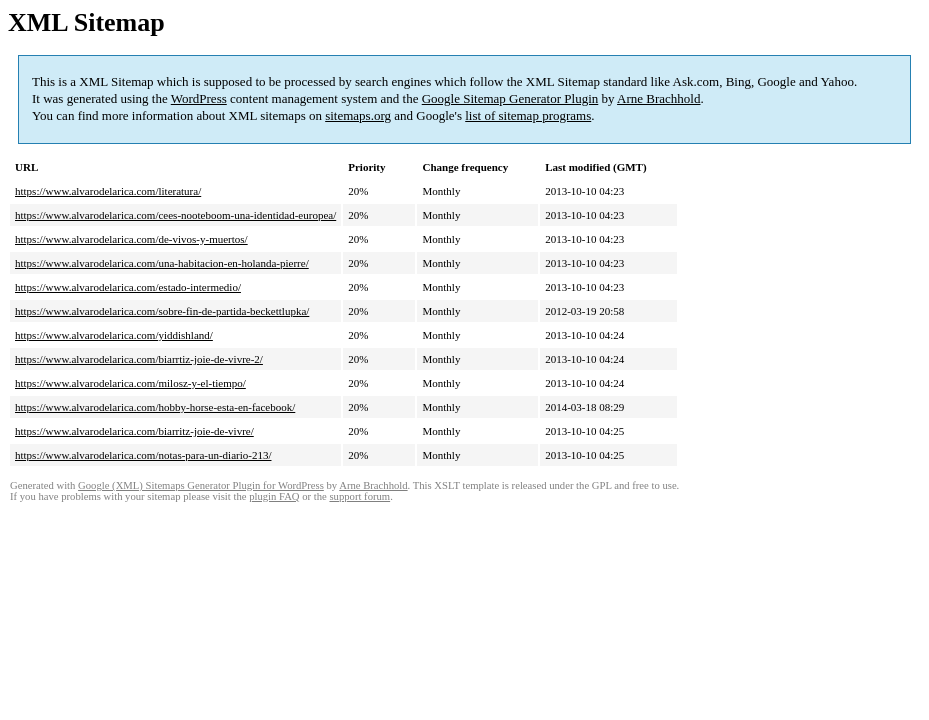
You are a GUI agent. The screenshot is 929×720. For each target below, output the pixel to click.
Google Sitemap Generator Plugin (510, 98)
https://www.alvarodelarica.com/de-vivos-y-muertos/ (131, 239)
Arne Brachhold (658, 98)
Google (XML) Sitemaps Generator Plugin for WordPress (201, 485)
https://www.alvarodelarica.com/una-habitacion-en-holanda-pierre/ (162, 263)
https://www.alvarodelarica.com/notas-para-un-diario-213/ (143, 455)
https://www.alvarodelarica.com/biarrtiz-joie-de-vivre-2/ (139, 359)
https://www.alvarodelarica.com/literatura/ (108, 191)
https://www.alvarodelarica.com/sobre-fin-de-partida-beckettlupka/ (162, 311)
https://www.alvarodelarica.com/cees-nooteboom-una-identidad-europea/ (175, 215)
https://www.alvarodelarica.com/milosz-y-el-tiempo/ (130, 383)
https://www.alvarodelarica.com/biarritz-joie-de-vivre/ (134, 431)
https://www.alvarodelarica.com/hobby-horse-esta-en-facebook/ (155, 407)
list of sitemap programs (528, 115)
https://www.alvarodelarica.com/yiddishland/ (114, 335)
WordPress (199, 98)
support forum (359, 496)
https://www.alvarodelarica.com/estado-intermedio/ (128, 287)
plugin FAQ (274, 496)
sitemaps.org (358, 115)
